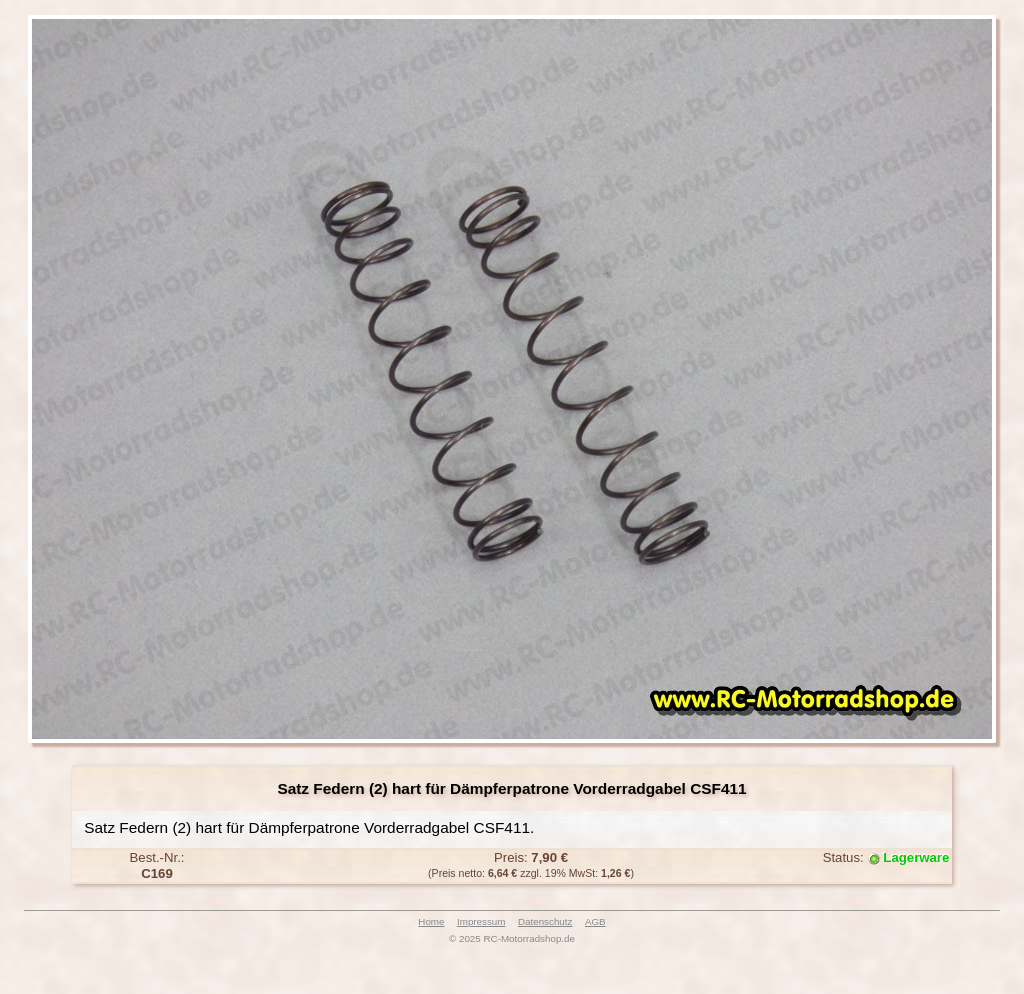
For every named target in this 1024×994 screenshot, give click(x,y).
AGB (595, 921)
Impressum (481, 921)
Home (431, 921)
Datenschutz (545, 921)
